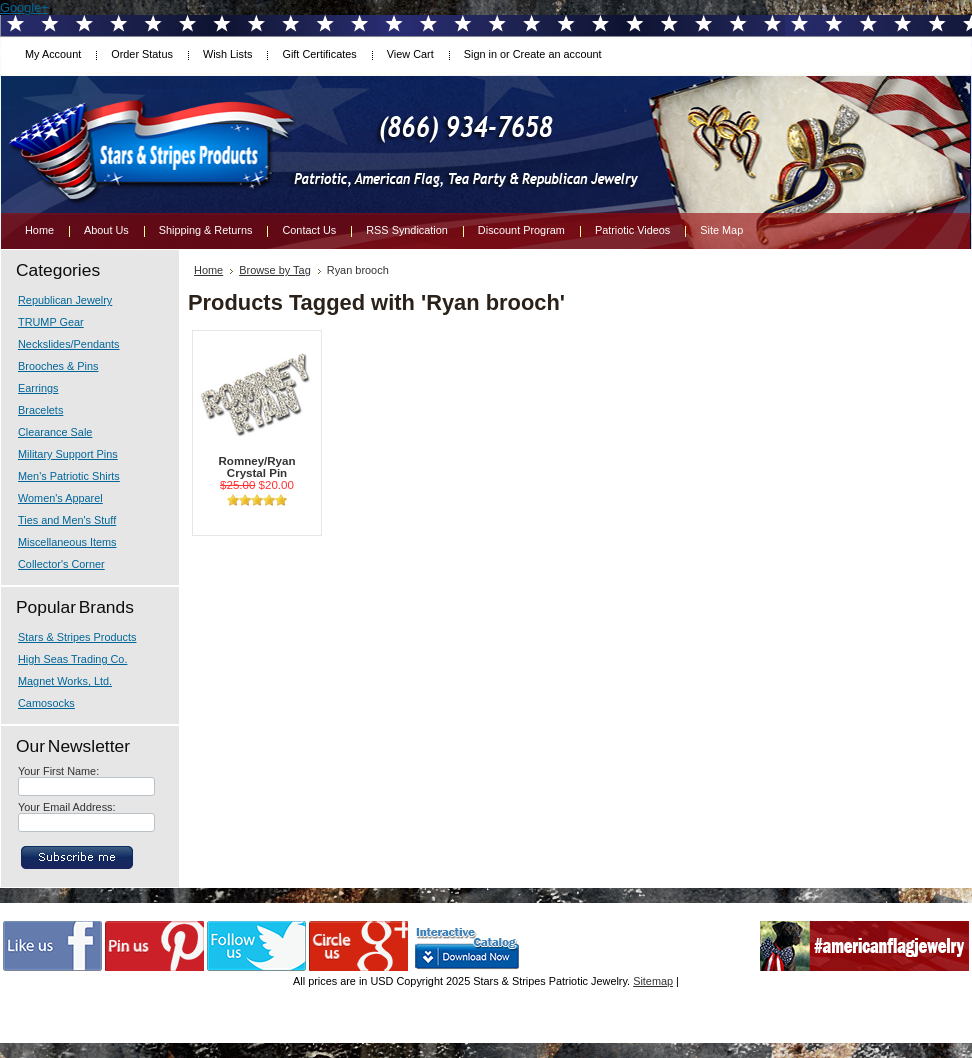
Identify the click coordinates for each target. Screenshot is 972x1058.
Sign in (480, 54)
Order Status (142, 54)
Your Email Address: (67, 807)
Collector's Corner (61, 564)
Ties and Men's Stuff (67, 520)
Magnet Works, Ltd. (65, 681)
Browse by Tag (275, 270)
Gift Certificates (319, 54)
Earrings (38, 388)
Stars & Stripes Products (77, 637)
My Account (53, 54)
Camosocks (46, 703)
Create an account (557, 54)
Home (208, 270)
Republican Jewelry (65, 300)
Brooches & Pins (58, 366)
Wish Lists (228, 54)
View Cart (410, 54)
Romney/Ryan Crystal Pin (257, 467)
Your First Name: (58, 771)
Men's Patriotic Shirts (69, 476)
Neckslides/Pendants (69, 344)
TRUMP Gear (51, 322)
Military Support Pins (68, 454)
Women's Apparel (60, 498)
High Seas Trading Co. (72, 659)
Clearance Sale (55, 432)
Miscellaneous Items (67, 542)
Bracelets (40, 410)
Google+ (24, 7)
